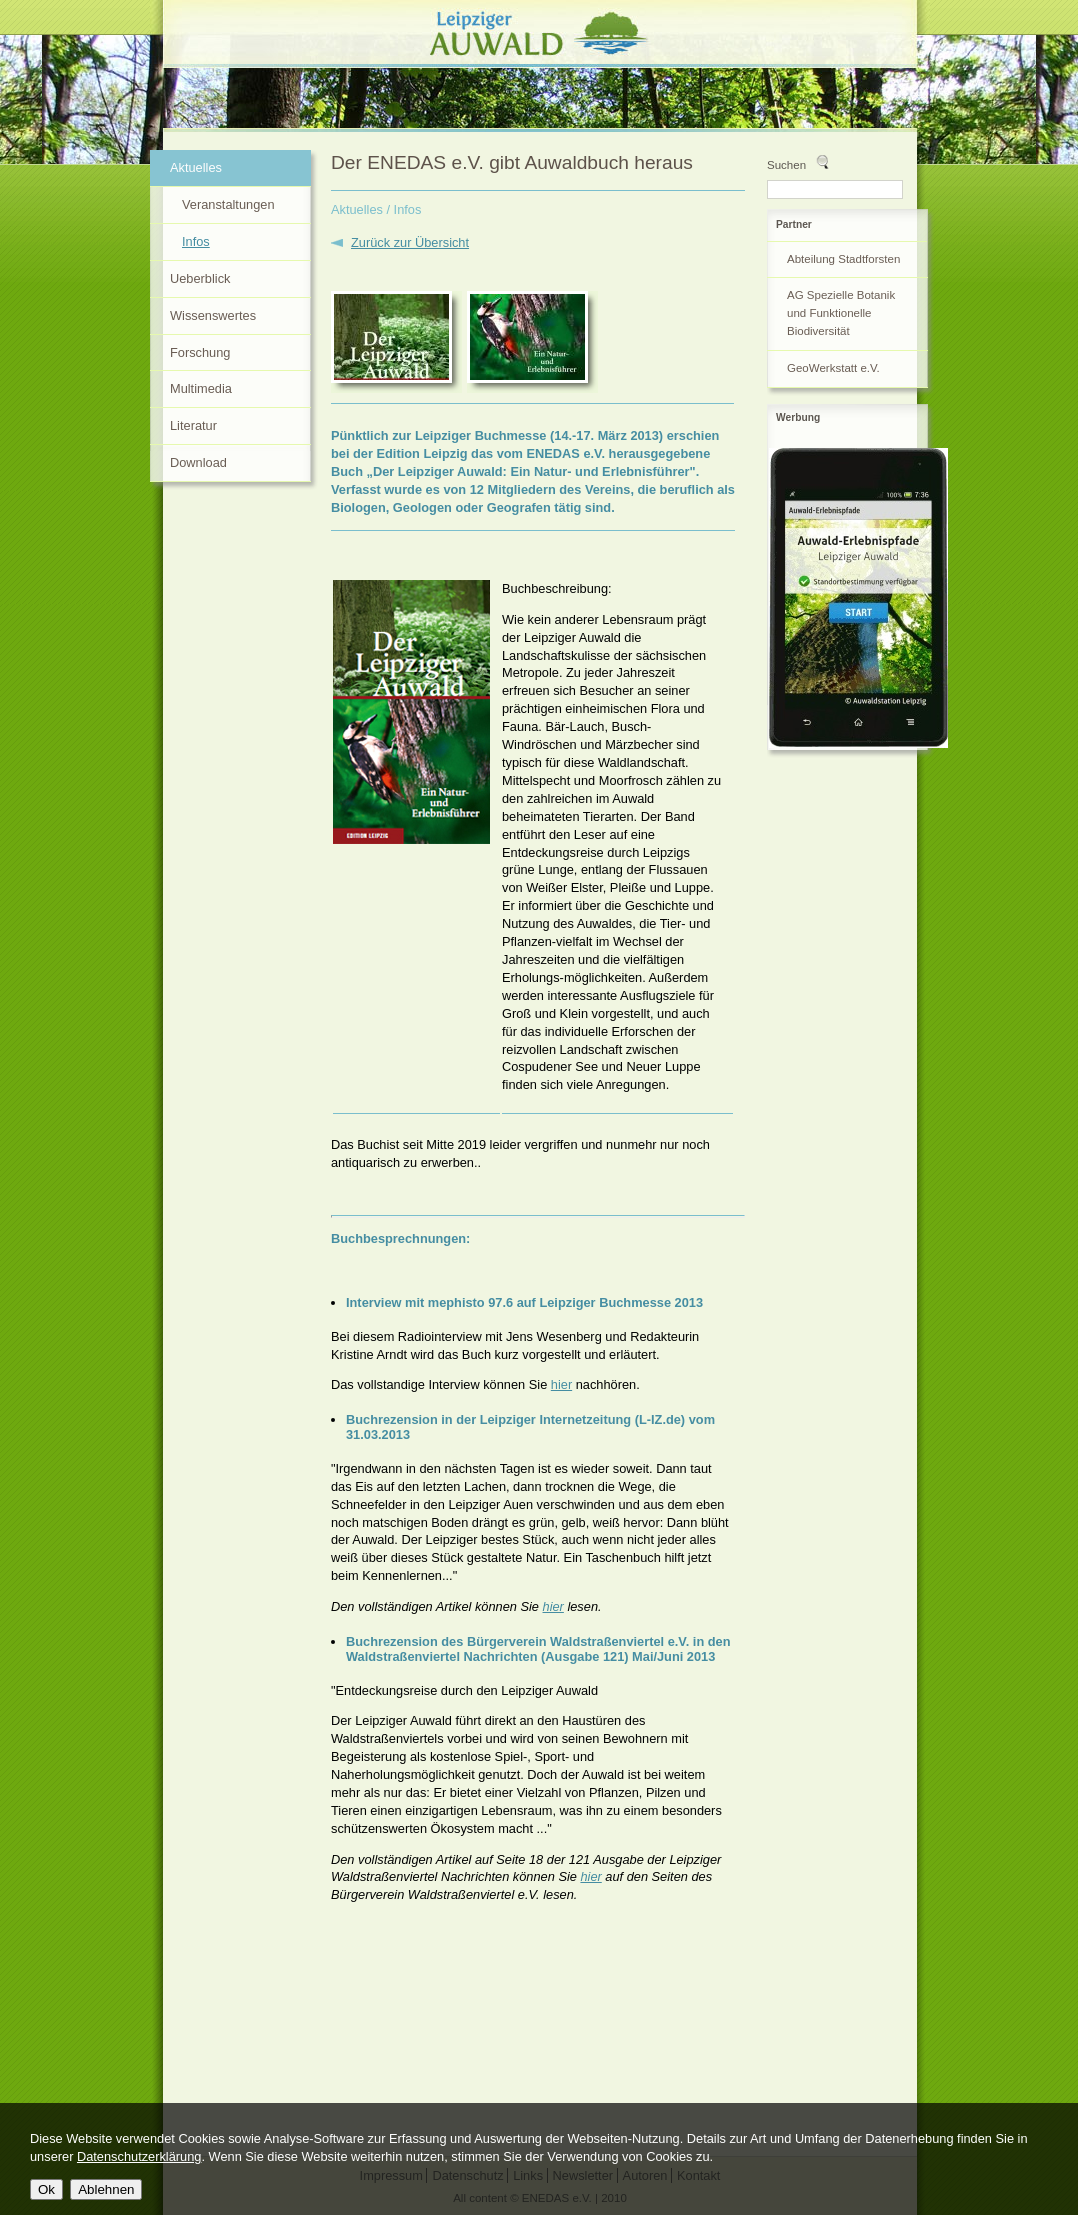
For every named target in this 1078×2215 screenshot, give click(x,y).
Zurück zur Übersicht (410, 242)
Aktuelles (357, 209)
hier (561, 1384)
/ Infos (404, 209)
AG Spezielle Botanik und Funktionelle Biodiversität (841, 313)
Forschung (200, 352)
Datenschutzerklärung (139, 2156)
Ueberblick (200, 278)
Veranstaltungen (228, 204)
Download (198, 462)
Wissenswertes (213, 315)
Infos (196, 241)
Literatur (193, 425)
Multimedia (201, 388)
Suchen (786, 165)
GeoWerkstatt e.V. (833, 368)
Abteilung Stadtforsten (843, 259)
